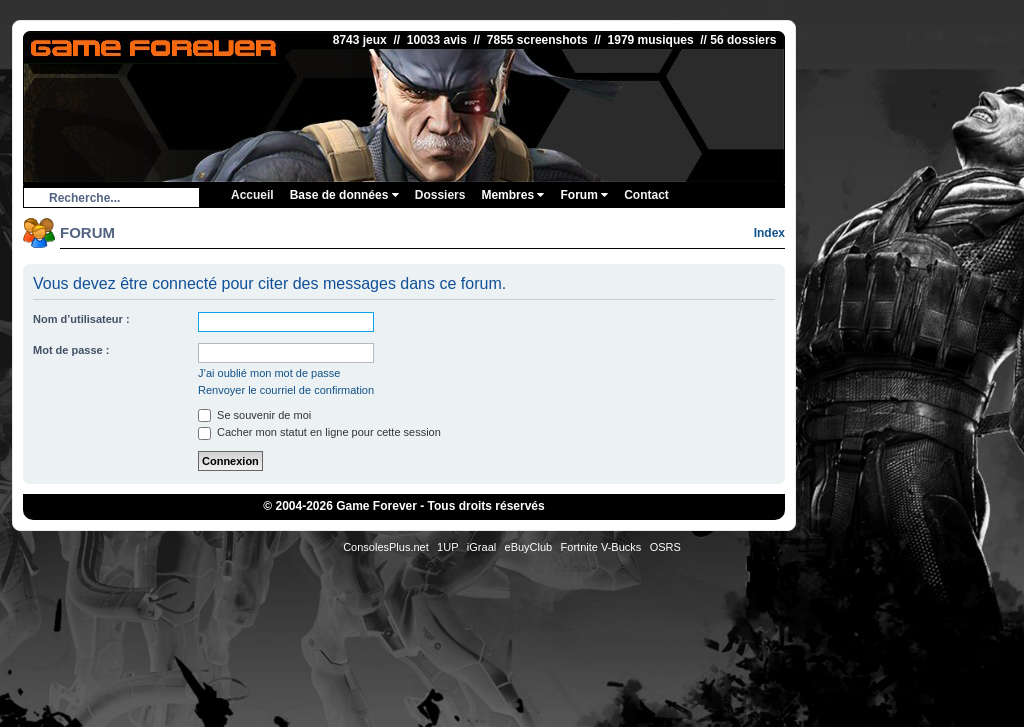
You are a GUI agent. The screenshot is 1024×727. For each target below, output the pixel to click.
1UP (447, 547)
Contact (646, 195)
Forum (584, 195)
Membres (512, 195)
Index (769, 233)
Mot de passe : (71, 350)
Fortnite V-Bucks (601, 547)
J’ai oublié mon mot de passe (269, 373)
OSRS (665, 547)
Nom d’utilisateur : (81, 319)
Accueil (252, 195)
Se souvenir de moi (254, 415)
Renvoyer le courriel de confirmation (286, 390)
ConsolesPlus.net (386, 547)
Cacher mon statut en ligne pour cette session (319, 432)
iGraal (481, 547)
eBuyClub (529, 547)
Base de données (344, 195)
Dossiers (440, 195)
